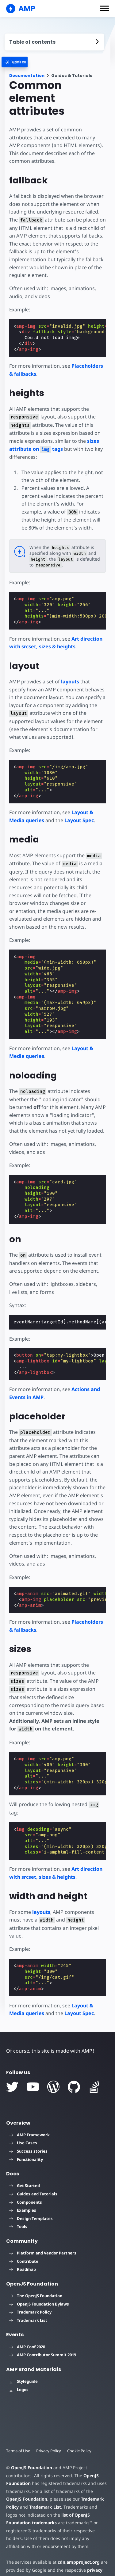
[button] (104, 8)
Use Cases (23, 2127)
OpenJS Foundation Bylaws (39, 2288)
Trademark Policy (30, 2296)
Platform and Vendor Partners (42, 2237)
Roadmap (22, 2253)
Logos (19, 2373)
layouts (69, 681)
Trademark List (28, 2304)
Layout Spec (79, 820)
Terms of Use (18, 2435)
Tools (18, 2211)
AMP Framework (29, 2119)
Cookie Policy (80, 2435)
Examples (22, 2194)
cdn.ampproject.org (77, 2546)
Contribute (23, 2245)
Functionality (26, 2143)
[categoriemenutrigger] (24, 62)
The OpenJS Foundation (35, 2280)
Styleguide (23, 2365)
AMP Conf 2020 (27, 2331)
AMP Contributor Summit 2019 (42, 2339)
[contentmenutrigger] (54, 42)
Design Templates (31, 2203)
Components (25, 2186)
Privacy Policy (49, 2435)
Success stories (28, 2135)
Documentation (26, 75)
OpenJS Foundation (31, 2452)
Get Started (24, 2170)
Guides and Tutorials (33, 2178)
